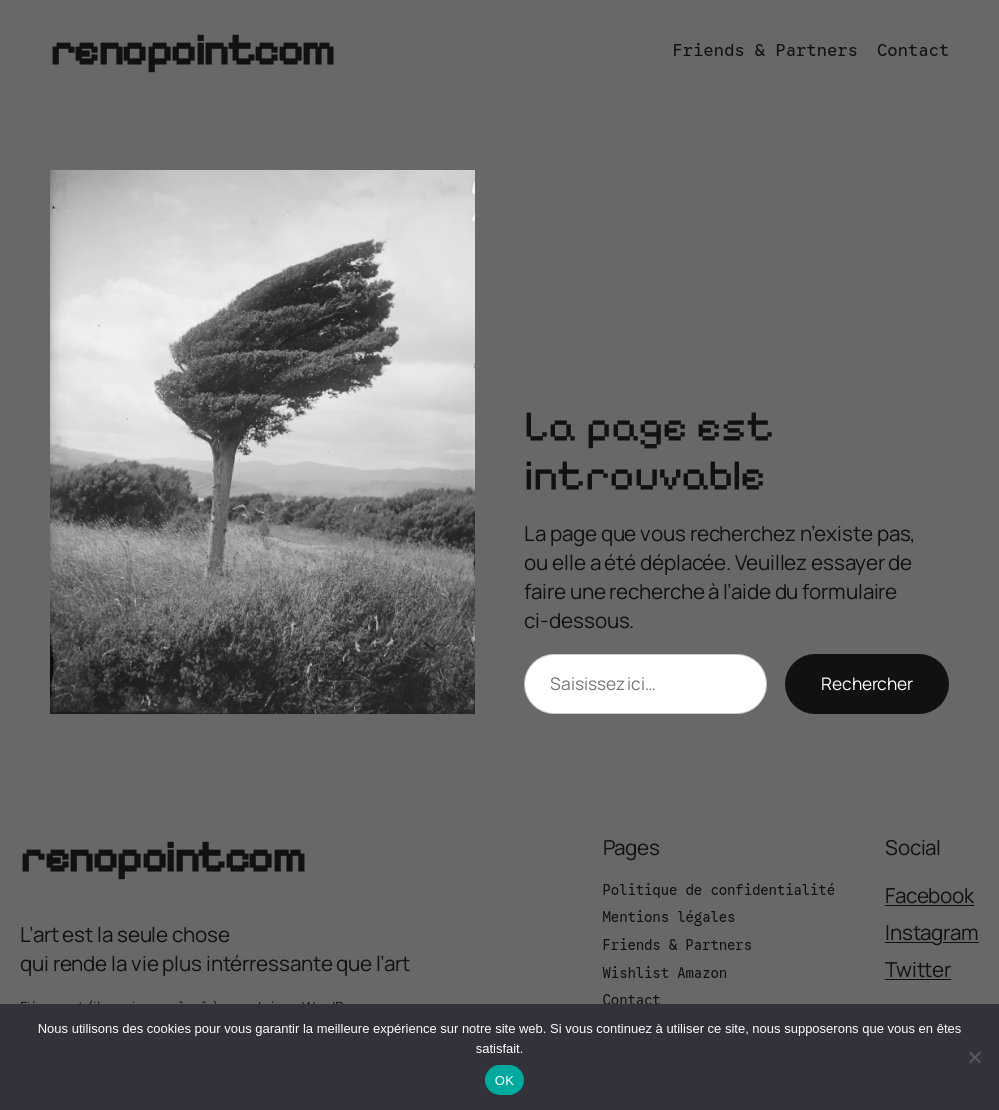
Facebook (929, 895)
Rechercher (867, 683)
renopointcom (192, 50)
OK (504, 1080)
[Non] (974, 1057)
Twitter (918, 969)
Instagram (932, 932)
